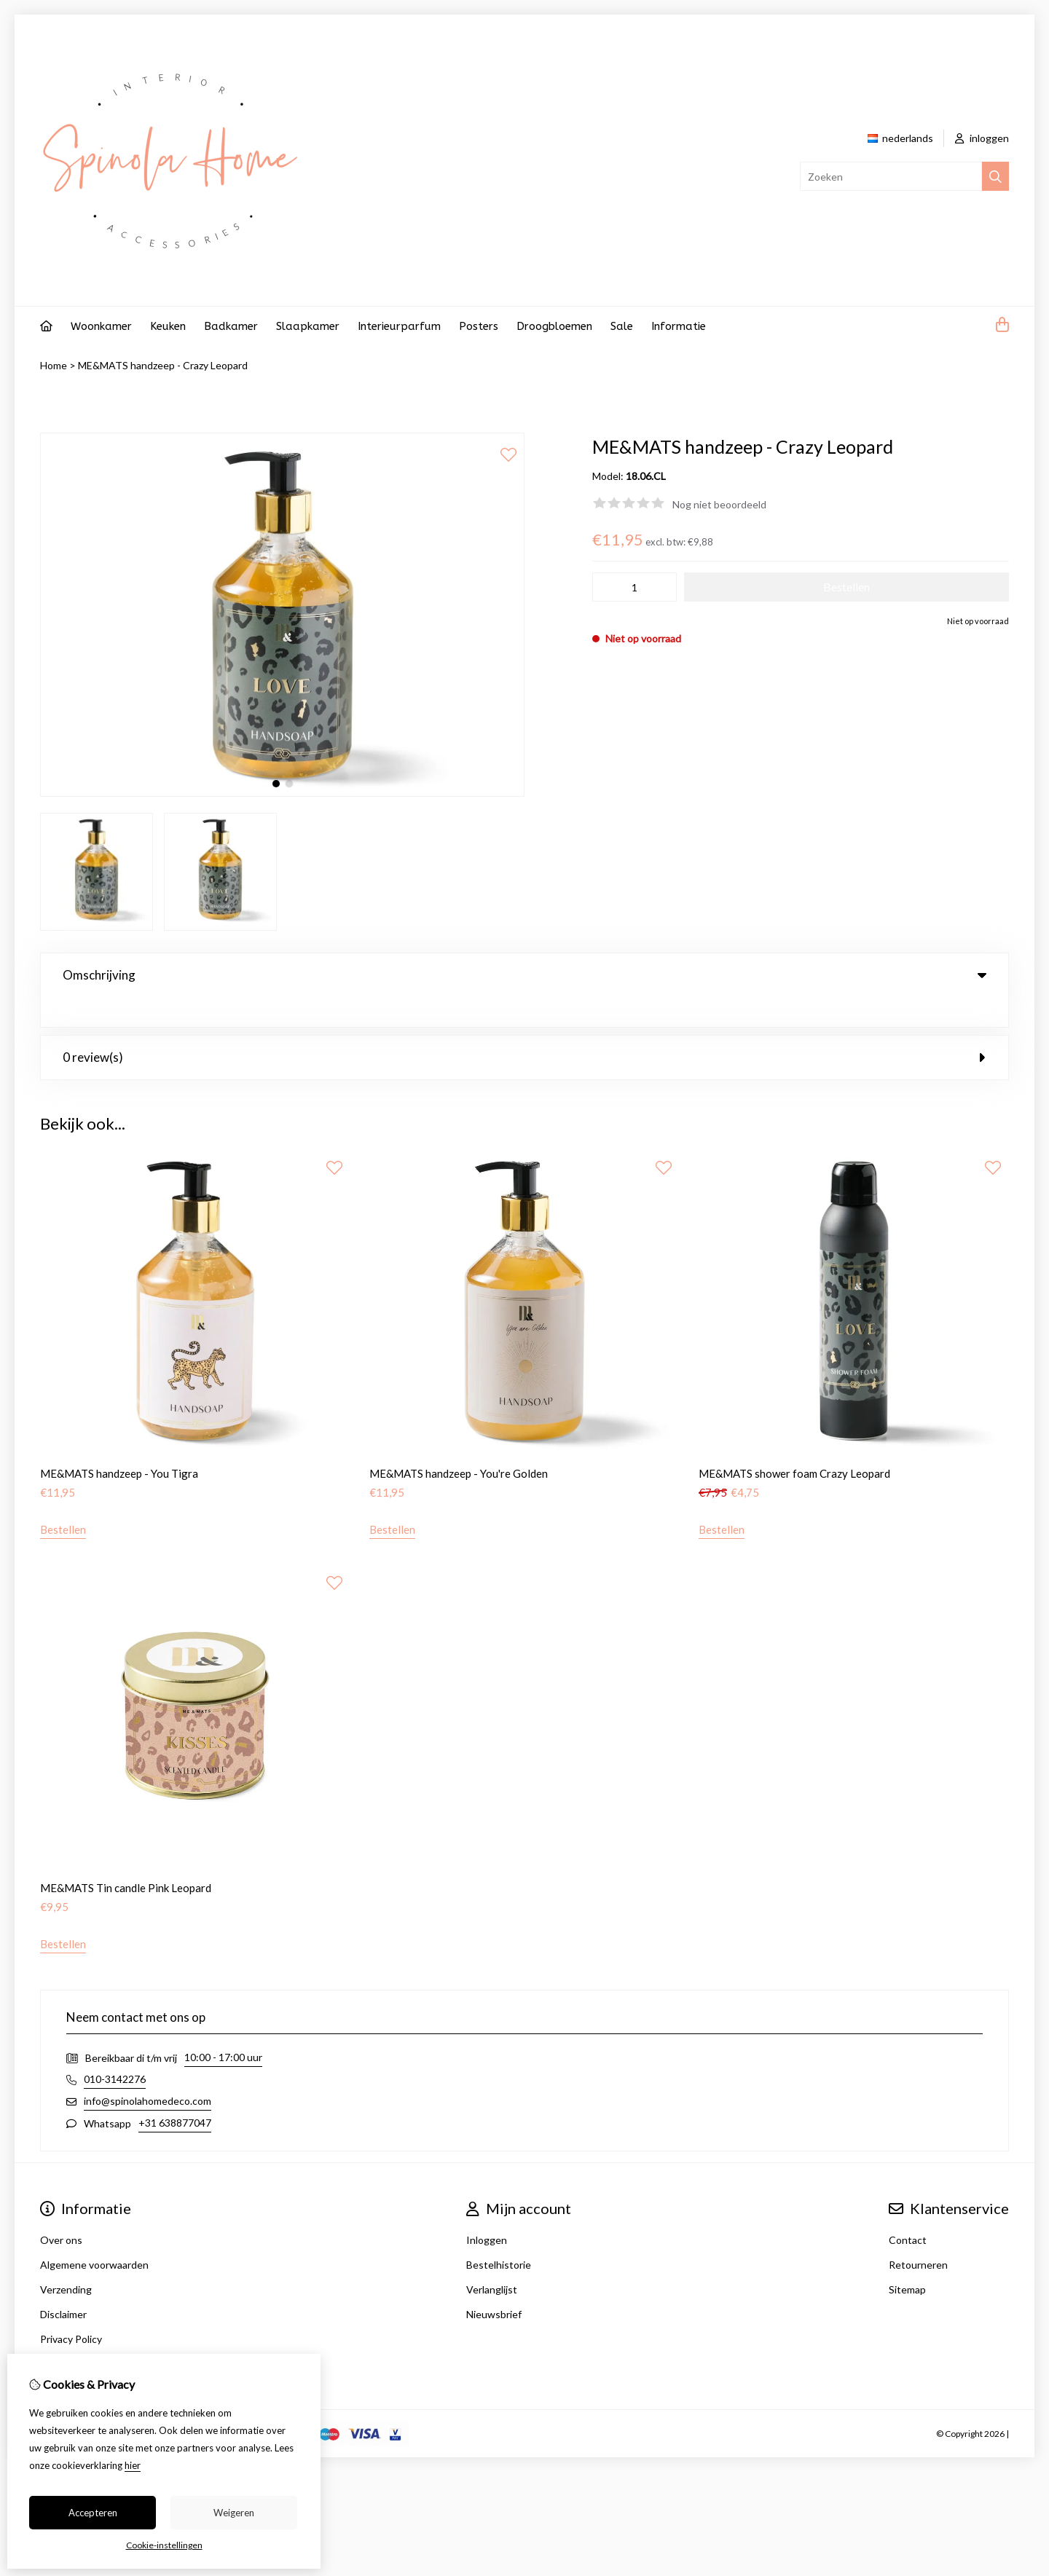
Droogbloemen (554, 326)
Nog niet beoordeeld (719, 504)
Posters (478, 326)
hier (133, 2465)
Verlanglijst (491, 2259)
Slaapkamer (307, 326)
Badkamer (231, 326)
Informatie (678, 326)
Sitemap (907, 2259)
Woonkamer (101, 326)
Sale (621, 326)
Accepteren (92, 2512)
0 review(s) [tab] (524, 1027)
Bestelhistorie (498, 2235)
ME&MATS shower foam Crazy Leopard (794, 1443)
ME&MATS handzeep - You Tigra (119, 1443)
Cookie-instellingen (164, 2545)
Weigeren (233, 2512)
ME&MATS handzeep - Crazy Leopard (163, 365)
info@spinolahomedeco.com (147, 2071)
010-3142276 (115, 2049)
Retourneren (918, 2235)
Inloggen (486, 2210)
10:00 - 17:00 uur (223, 2027)
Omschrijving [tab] (524, 974)
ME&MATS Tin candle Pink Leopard (125, 1857)
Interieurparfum (399, 326)
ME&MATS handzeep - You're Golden (458, 1443)
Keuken (168, 326)
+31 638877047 (174, 2093)
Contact (908, 2210)
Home (53, 365)
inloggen (982, 138)
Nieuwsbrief (494, 2284)
